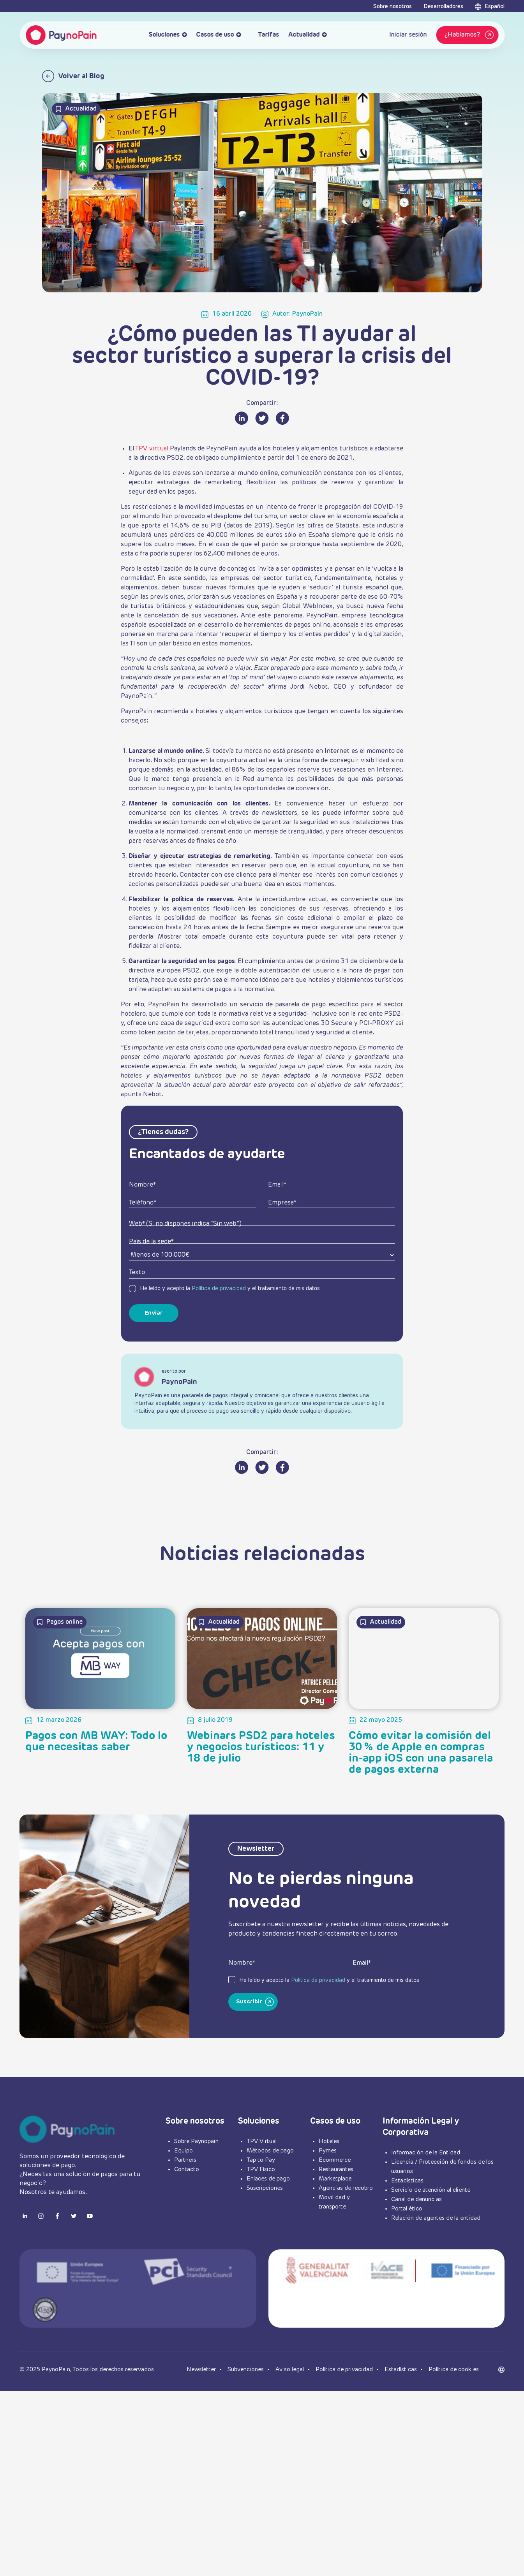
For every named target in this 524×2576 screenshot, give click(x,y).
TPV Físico (261, 2169)
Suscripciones (265, 2188)
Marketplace (335, 2179)
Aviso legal (290, 2369)
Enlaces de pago (268, 2179)
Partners (185, 2160)
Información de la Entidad (425, 2153)
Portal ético (406, 2209)
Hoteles (329, 2141)
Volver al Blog (73, 76)
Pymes (328, 2151)
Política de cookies (454, 2369)
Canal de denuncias (416, 2199)
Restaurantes (336, 2169)
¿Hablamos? (470, 35)
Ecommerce (335, 2160)
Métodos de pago (270, 2151)
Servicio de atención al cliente (430, 2190)
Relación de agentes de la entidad (435, 2218)
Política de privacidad (219, 1288)
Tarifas (265, 35)
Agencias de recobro (346, 2188)
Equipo (183, 2151)
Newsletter (202, 2369)
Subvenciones (246, 2369)
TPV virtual (151, 449)
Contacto (186, 2169)
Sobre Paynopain (196, 2141)
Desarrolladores (443, 6)
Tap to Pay (261, 2160)
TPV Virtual (262, 2141)
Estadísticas (407, 2181)
